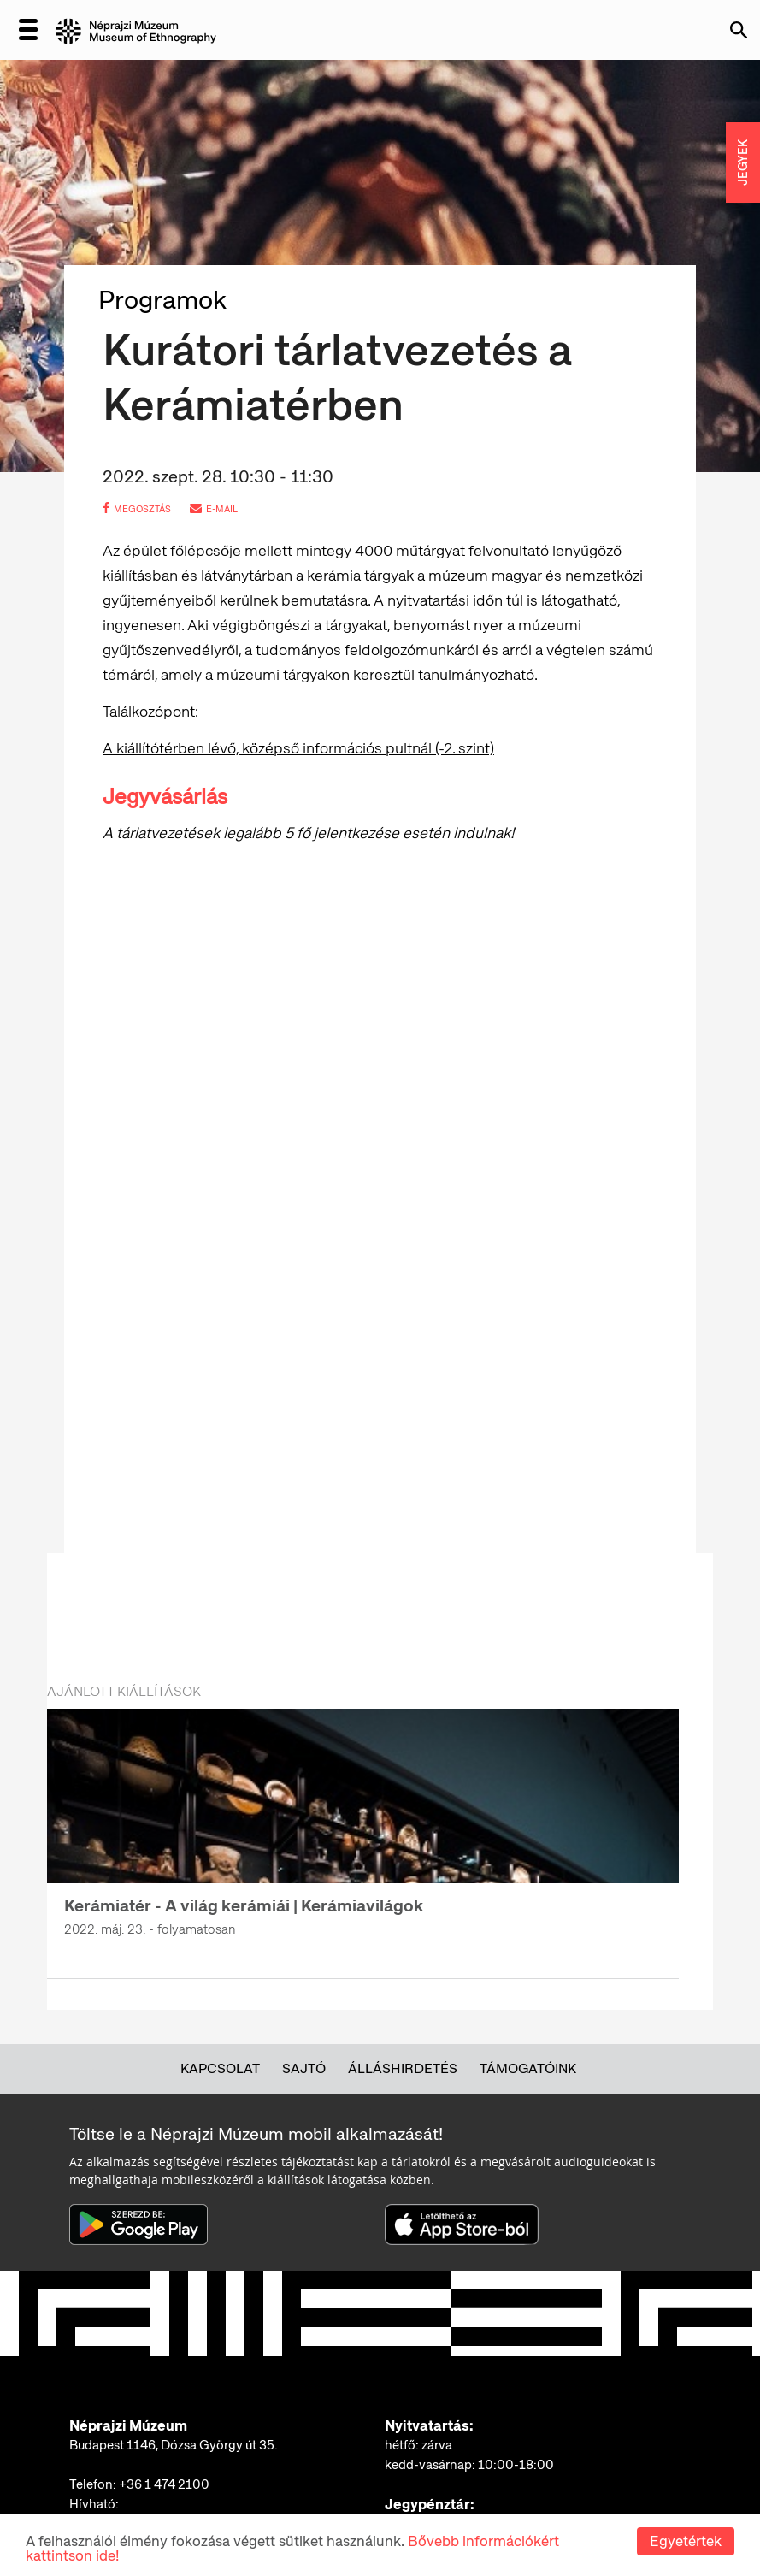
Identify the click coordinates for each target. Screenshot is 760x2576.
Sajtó (304, 2068)
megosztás (137, 509)
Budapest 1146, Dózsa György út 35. (173, 2445)
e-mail (214, 509)
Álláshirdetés (402, 2068)
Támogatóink (528, 2068)
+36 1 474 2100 (164, 2484)
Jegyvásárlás (165, 797)
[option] (363, 1833)
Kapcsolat (220, 2068)
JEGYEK (743, 162)
